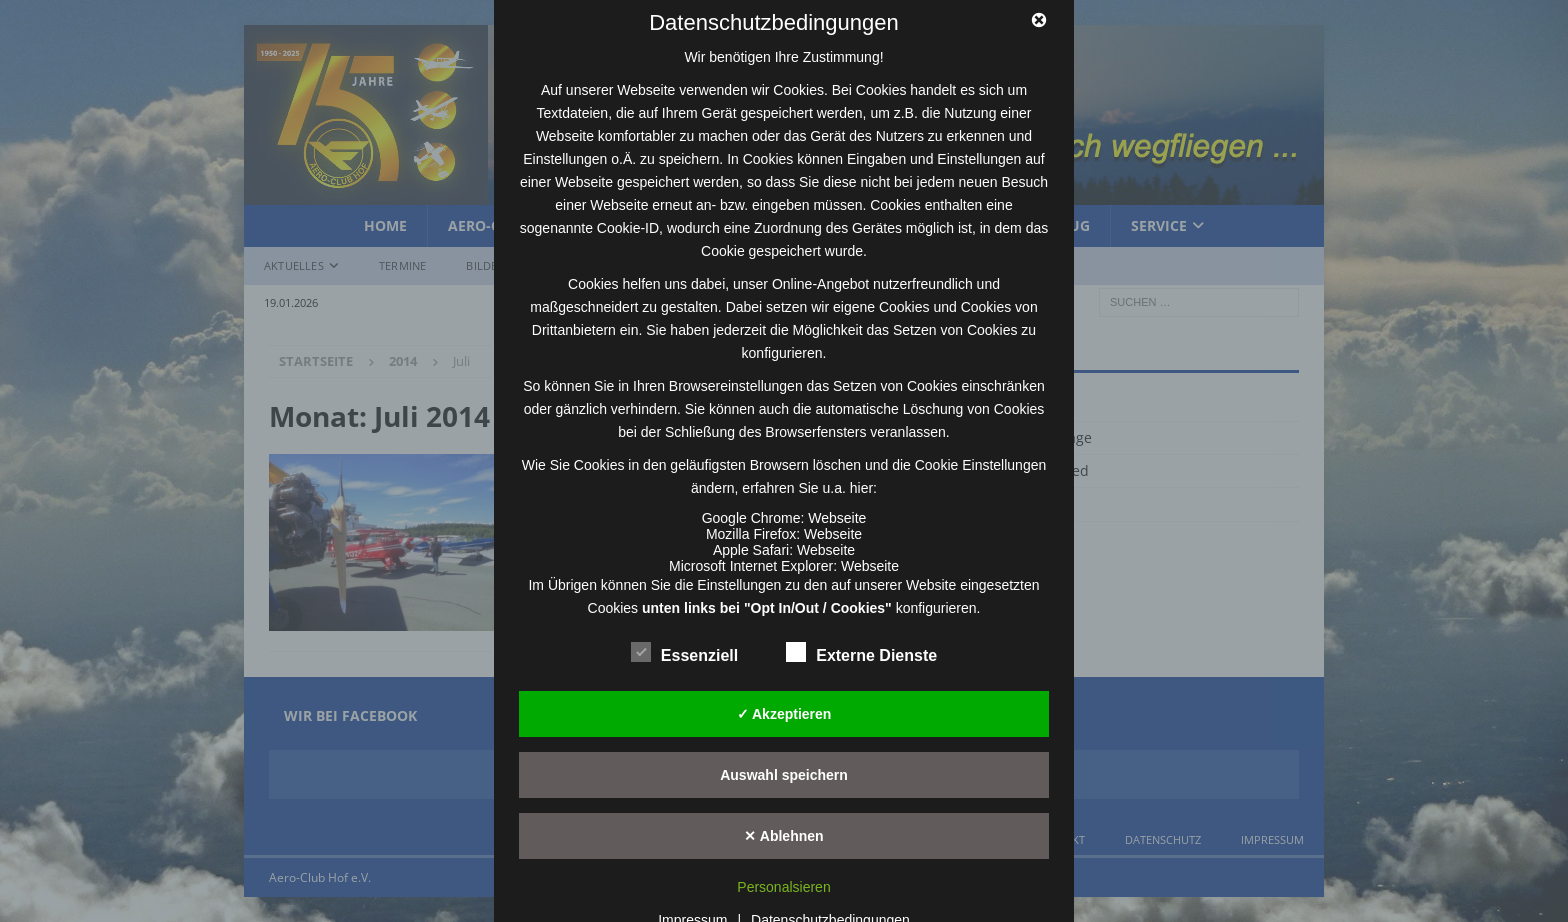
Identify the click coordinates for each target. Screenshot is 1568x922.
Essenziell (684, 653)
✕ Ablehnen (783, 836)
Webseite (837, 518)
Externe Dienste (861, 653)
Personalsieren (783, 887)
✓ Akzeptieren (784, 714)
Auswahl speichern (784, 775)
